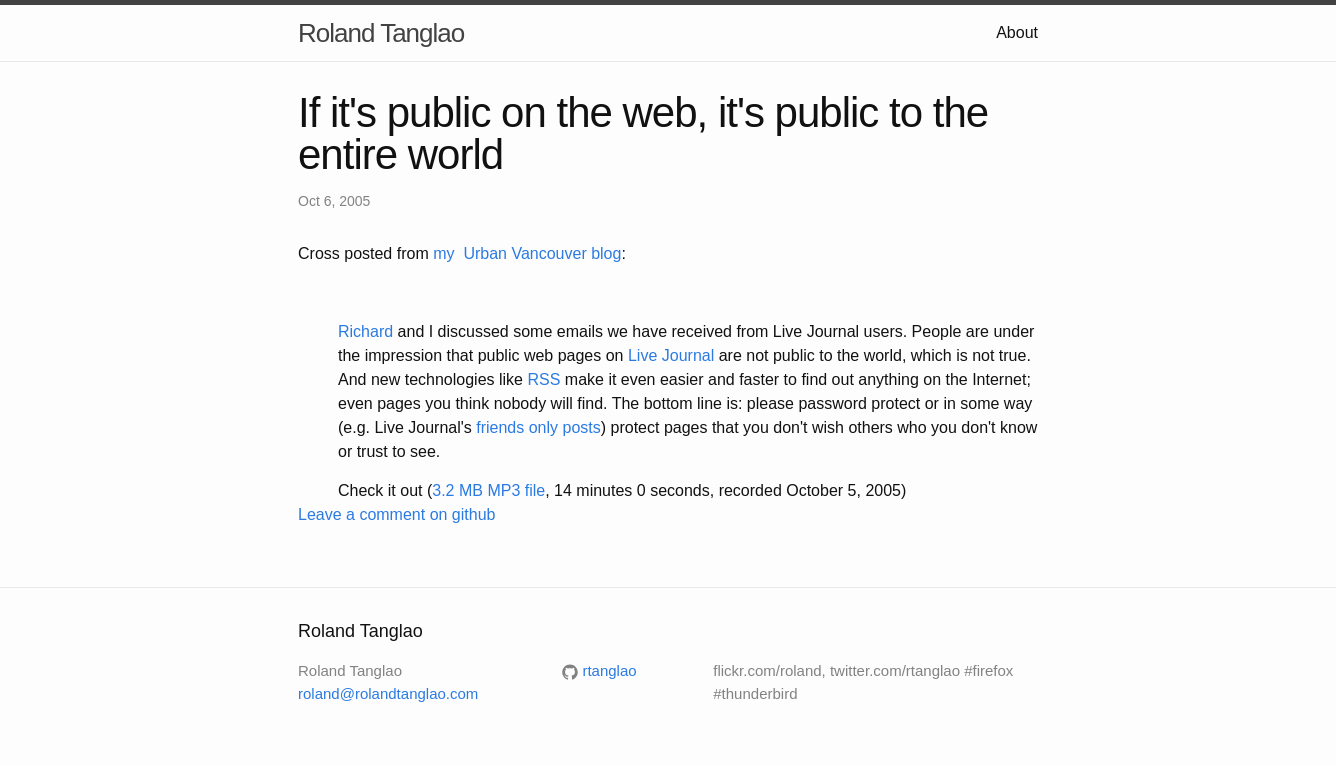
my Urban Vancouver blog (527, 253)
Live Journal (671, 355)
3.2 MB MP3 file (488, 490)
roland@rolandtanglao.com (388, 693)
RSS (543, 379)
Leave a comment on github (396, 514)
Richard (365, 331)
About (1017, 32)
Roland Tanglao (381, 33)
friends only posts (538, 427)
